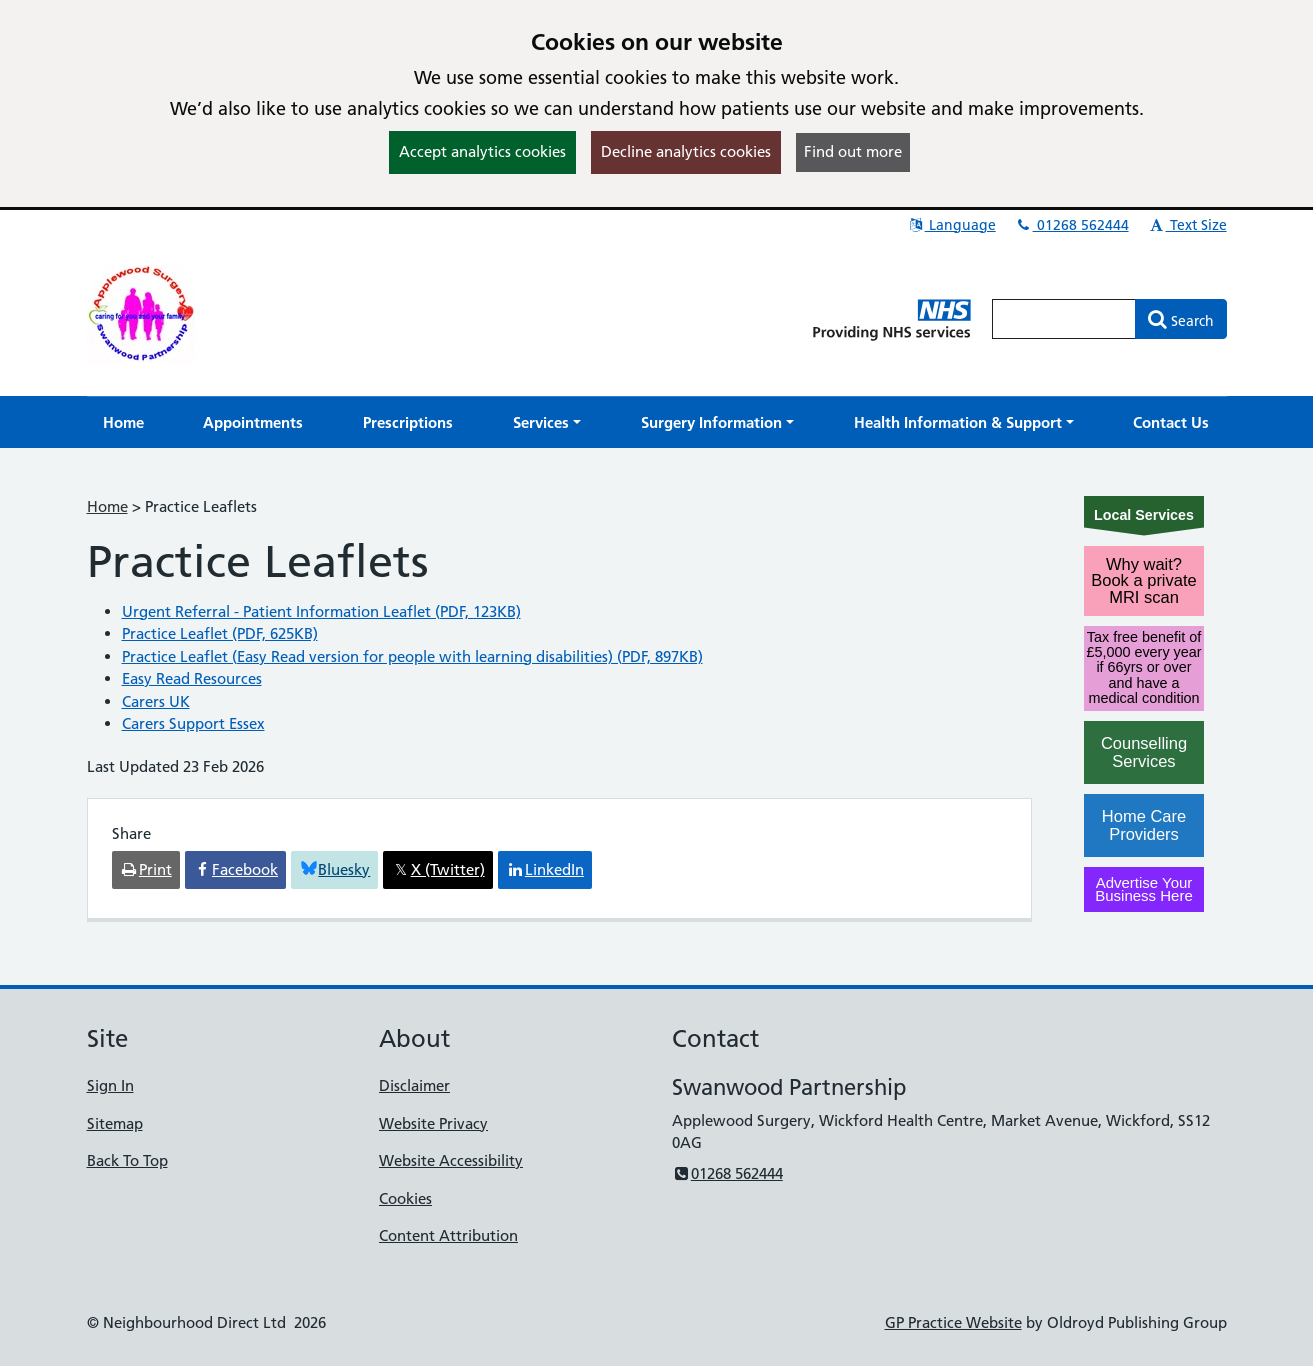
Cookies (405, 1198)
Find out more (853, 151)
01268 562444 (1072, 225)
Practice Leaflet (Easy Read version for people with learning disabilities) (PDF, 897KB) (412, 656)
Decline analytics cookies (686, 151)
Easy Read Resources (192, 678)
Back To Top (127, 1160)
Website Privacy (433, 1123)
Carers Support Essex (193, 723)
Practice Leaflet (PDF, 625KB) (220, 633)
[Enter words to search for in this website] (1064, 319)
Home (107, 506)
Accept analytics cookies (482, 151)
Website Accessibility (451, 1160)
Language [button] (951, 225)
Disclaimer (414, 1085)
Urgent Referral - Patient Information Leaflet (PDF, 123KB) (321, 611)
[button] (547, 422)
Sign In (110, 1085)
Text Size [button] (1187, 225)
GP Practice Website (953, 1322)
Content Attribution (448, 1235)
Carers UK (156, 701)
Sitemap (115, 1123)
